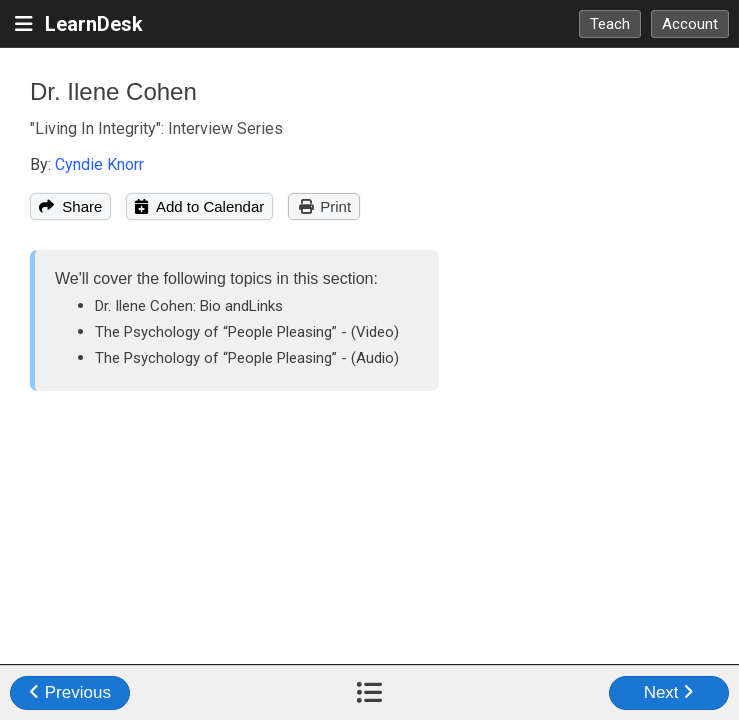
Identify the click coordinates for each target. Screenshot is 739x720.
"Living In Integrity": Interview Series (156, 128)
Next (669, 692)
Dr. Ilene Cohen (113, 91)
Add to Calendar (199, 206)
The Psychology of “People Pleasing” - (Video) (247, 332)
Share (70, 206)
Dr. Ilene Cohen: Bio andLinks (189, 306)
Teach (610, 24)
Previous (70, 692)
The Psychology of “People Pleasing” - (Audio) (247, 358)
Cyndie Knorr (99, 164)
